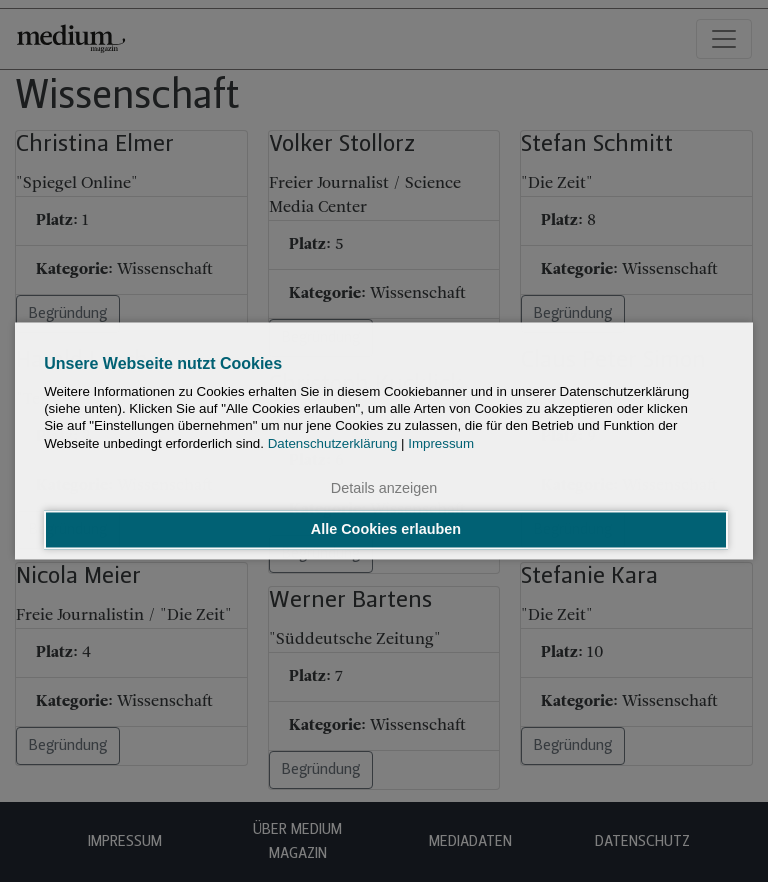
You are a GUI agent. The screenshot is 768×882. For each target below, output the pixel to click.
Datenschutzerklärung (333, 443)
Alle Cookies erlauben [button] (386, 530)
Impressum (441, 443)
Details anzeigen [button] (384, 488)
